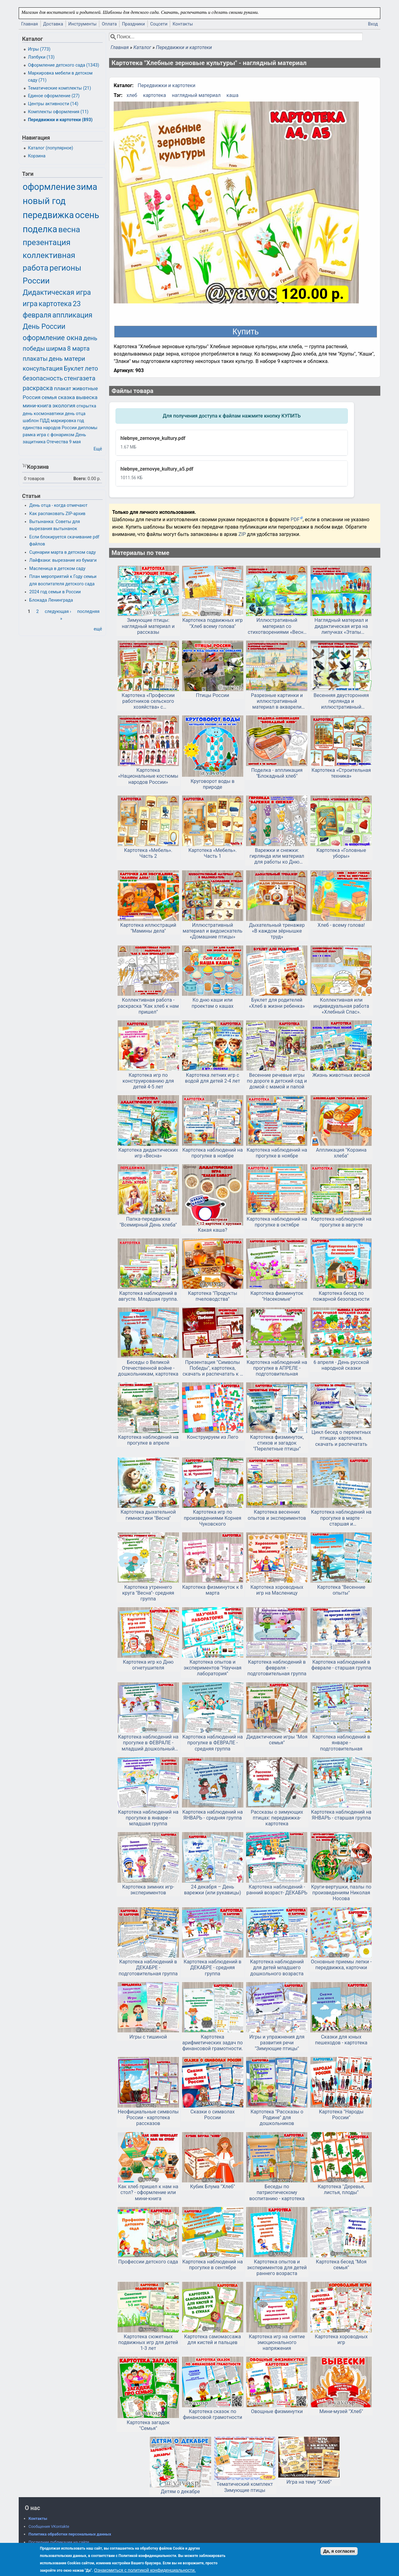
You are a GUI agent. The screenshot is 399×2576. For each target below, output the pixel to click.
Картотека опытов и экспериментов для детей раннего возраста (277, 2267)
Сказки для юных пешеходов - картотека (341, 2040)
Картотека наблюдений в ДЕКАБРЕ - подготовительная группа (148, 1967)
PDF (295, 519)
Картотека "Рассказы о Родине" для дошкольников (276, 2117)
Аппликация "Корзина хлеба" (341, 1153)
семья (49, 397)
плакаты (35, 358)
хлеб (132, 95)
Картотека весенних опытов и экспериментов (277, 1515)
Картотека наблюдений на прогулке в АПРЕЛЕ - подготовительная (277, 1368)
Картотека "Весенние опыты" (341, 1590)
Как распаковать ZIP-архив (57, 513)
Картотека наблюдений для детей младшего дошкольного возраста (277, 1967)
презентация (46, 242)
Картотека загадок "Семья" (148, 2425)
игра (30, 304)
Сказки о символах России (212, 2114)
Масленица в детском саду (57, 568)
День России (44, 326)
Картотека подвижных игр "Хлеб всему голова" (212, 623)
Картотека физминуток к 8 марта (212, 1590)
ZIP (242, 534)
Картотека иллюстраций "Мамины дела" (148, 928)
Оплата (109, 24)
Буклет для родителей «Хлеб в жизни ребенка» (277, 1003)
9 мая (75, 442)
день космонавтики (43, 413)
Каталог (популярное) (50, 148)
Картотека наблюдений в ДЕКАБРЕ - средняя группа (212, 1967)
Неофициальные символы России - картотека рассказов (148, 2117)
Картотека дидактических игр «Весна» (148, 1153)
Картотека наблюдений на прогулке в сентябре (212, 2264)
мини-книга (37, 405)
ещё (98, 629)
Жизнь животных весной (341, 1075)
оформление (49, 187)
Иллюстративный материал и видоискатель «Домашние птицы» (212, 931)
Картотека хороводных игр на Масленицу (276, 1590)
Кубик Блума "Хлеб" (212, 2186)
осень (87, 215)
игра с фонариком (55, 434)
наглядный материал (196, 95)
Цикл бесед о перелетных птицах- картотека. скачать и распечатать (341, 1438)
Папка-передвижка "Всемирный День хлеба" (148, 1222)
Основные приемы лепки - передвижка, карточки (341, 1964)
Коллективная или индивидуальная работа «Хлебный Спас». (341, 1006)
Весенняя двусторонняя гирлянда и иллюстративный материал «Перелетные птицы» (341, 701)
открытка (86, 406)
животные (85, 388)
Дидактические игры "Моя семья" (276, 1740)
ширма (56, 348)
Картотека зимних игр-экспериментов (148, 1890)
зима (86, 187)
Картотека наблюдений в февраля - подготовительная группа (276, 1668)
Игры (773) (39, 49)
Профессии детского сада (148, 2262)
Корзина (36, 156)
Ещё (97, 449)
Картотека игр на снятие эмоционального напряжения (277, 2342)
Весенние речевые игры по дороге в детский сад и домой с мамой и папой (277, 1081)
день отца (75, 413)
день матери (67, 358)
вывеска (86, 397)
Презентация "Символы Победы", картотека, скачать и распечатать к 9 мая (213, 1368)
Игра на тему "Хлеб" (309, 2482)
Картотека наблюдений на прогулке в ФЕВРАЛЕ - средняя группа (212, 1742)
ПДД (45, 420)
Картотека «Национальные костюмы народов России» (148, 776)
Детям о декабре (180, 2491)
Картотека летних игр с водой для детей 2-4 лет (212, 1078)
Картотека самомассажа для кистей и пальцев (212, 2339)
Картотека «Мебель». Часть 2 (148, 853)
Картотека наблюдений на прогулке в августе (341, 1222)
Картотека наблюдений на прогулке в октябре (277, 1222)
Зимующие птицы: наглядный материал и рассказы (148, 626)
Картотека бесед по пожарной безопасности (341, 1296)
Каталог (142, 47)
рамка (29, 434)
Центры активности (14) (53, 103)
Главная (29, 24)
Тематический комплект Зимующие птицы (244, 2487)
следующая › (58, 611)
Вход (373, 24)
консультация (43, 368)
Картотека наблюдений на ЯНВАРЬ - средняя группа (212, 1815)
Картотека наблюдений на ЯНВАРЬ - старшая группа (341, 1815)
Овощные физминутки (277, 2411)
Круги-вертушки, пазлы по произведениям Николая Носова (341, 1892)
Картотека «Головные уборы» (341, 853)
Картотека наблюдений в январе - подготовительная (341, 1742)
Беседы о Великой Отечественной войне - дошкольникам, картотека (148, 1368)
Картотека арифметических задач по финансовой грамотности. (212, 2042)
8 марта (78, 348)
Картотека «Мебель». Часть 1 (212, 853)
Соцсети (158, 24)
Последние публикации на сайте (58, 2542)
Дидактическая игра (57, 292)
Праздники (133, 24)
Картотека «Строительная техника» (341, 773)
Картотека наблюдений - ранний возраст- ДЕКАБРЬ (276, 1890)
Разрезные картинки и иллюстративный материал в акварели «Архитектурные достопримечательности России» (277, 701)
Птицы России (212, 695)
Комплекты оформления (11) (58, 111)
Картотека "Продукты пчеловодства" (212, 1296)
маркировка (63, 420)
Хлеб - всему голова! (341, 925)
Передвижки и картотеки (184, 47)
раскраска (38, 388)
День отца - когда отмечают (58, 505)
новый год (44, 201)
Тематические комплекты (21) (59, 88)
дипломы (87, 427)
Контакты (183, 24)
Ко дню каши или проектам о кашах (213, 1003)
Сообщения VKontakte (48, 2526)
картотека (154, 95)
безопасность (43, 378)
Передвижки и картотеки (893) (60, 119)
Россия (31, 397)
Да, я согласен (339, 2551)
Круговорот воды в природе (212, 784)
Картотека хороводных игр (341, 2339)
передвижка (48, 215)
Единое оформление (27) (53, 95)
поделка (40, 229)
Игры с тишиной (148, 2037)
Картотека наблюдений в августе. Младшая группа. (148, 1296)
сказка (66, 397)
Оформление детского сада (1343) (63, 65)
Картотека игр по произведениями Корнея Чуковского (212, 1518)
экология (63, 405)
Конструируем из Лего (212, 1437)
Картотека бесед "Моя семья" (341, 2264)
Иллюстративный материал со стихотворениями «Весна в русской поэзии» (277, 626)
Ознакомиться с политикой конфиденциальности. (145, 2570)
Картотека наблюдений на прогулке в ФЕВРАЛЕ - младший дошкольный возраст (148, 1743)
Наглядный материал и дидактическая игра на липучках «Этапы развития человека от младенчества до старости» (341, 626)
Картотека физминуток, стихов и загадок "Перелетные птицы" (277, 1443)
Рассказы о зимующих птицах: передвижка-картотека (277, 1818)
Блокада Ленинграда (51, 600)
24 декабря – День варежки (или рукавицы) (212, 1890)
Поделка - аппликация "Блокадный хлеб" (277, 773)
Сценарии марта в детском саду (62, 552)
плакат (62, 388)
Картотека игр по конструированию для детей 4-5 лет (148, 1081)
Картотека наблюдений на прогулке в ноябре (212, 1153)
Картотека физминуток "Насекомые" (276, 1296)
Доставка (53, 24)
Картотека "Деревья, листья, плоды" (341, 2189)
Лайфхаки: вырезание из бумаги (63, 560)
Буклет (74, 368)
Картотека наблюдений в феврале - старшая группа (341, 1665)
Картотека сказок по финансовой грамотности (212, 2414)
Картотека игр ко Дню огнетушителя (148, 1665)
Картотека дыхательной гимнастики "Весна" (148, 1515)
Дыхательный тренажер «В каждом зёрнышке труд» (277, 931)
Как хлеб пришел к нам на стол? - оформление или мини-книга (148, 2192)
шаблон (31, 420)
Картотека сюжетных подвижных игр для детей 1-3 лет (148, 2342)
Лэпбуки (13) (41, 57)
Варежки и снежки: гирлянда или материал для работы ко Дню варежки (276, 856)
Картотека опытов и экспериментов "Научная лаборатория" (212, 1668)
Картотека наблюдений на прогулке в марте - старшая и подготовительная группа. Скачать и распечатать (341, 1518)
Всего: (79, 478)
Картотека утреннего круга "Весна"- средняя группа (148, 1593)
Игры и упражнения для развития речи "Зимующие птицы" (276, 2042)
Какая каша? (212, 1230)
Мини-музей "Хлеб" (341, 2411)
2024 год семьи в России (55, 592)
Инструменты (82, 24)
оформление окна (52, 338)
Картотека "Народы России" (341, 2114)
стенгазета (80, 378)
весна (69, 229)
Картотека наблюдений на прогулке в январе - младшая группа (148, 1818)
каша (232, 95)
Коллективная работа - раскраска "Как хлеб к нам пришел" (148, 1006)
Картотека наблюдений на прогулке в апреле (148, 1440)
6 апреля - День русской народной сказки (341, 1365)
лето (91, 368)
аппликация (72, 315)
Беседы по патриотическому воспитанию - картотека (276, 2192)
